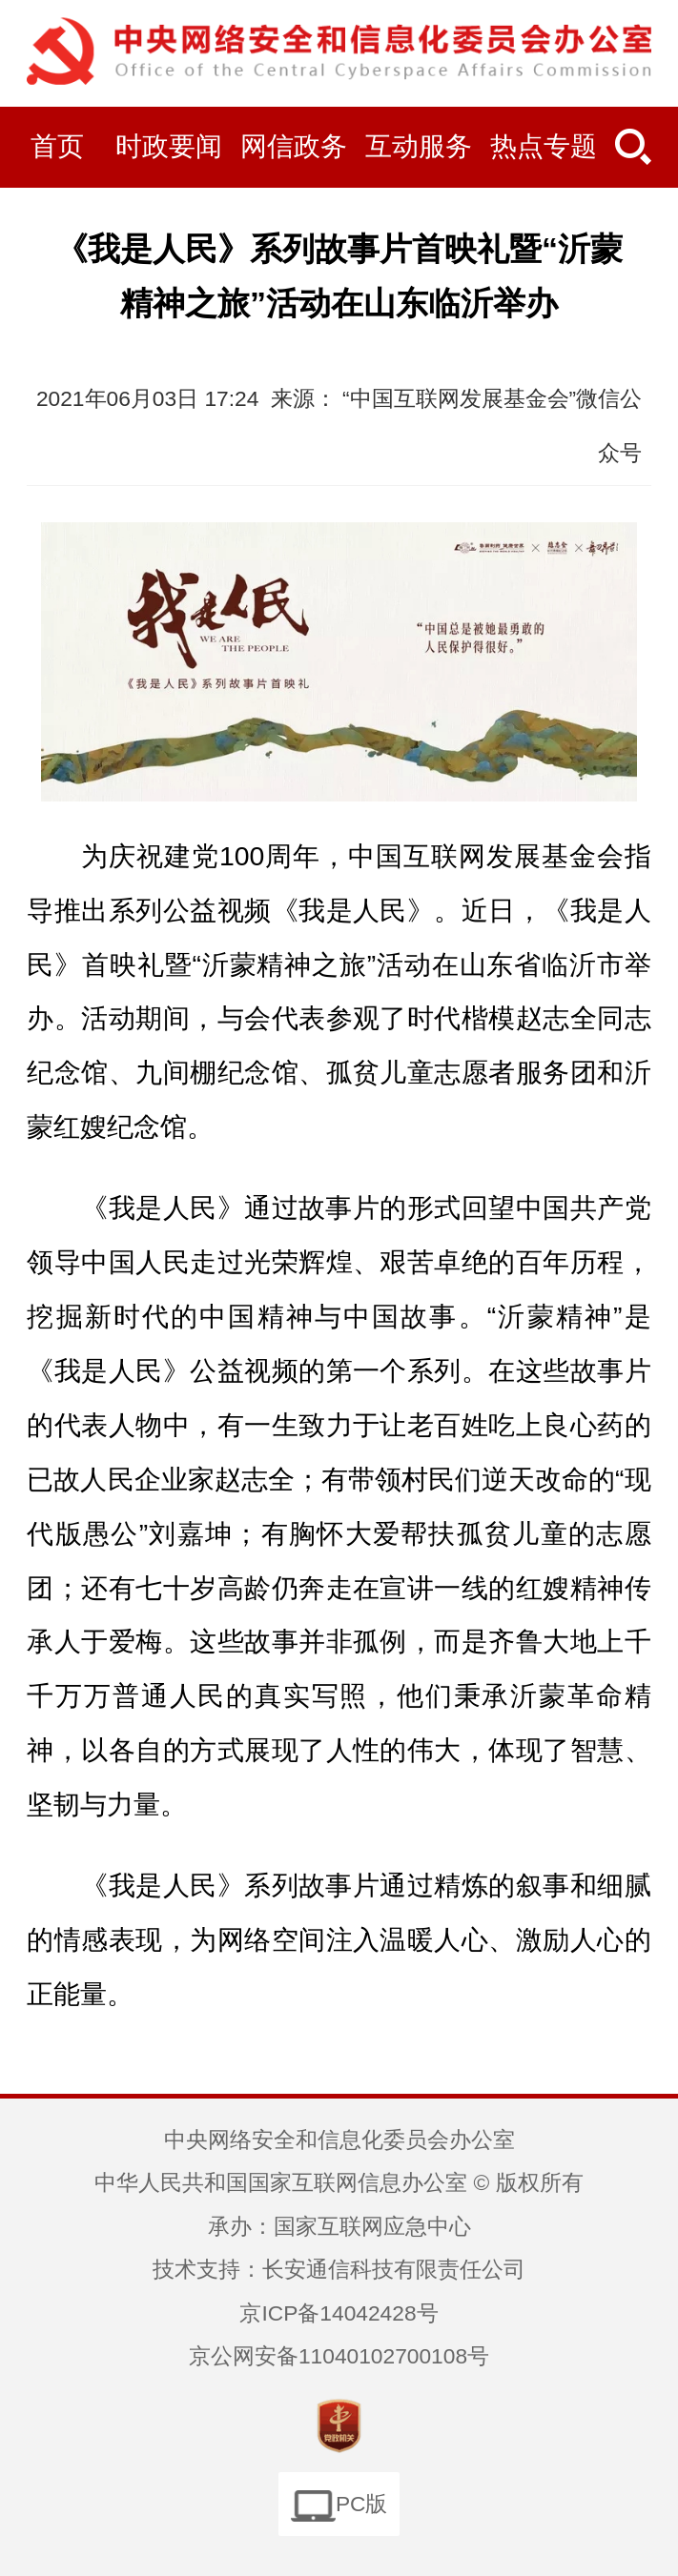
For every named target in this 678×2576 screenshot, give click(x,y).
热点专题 (543, 146)
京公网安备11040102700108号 (339, 2355)
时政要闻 (168, 146)
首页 (57, 146)
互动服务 (418, 146)
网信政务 (293, 146)
